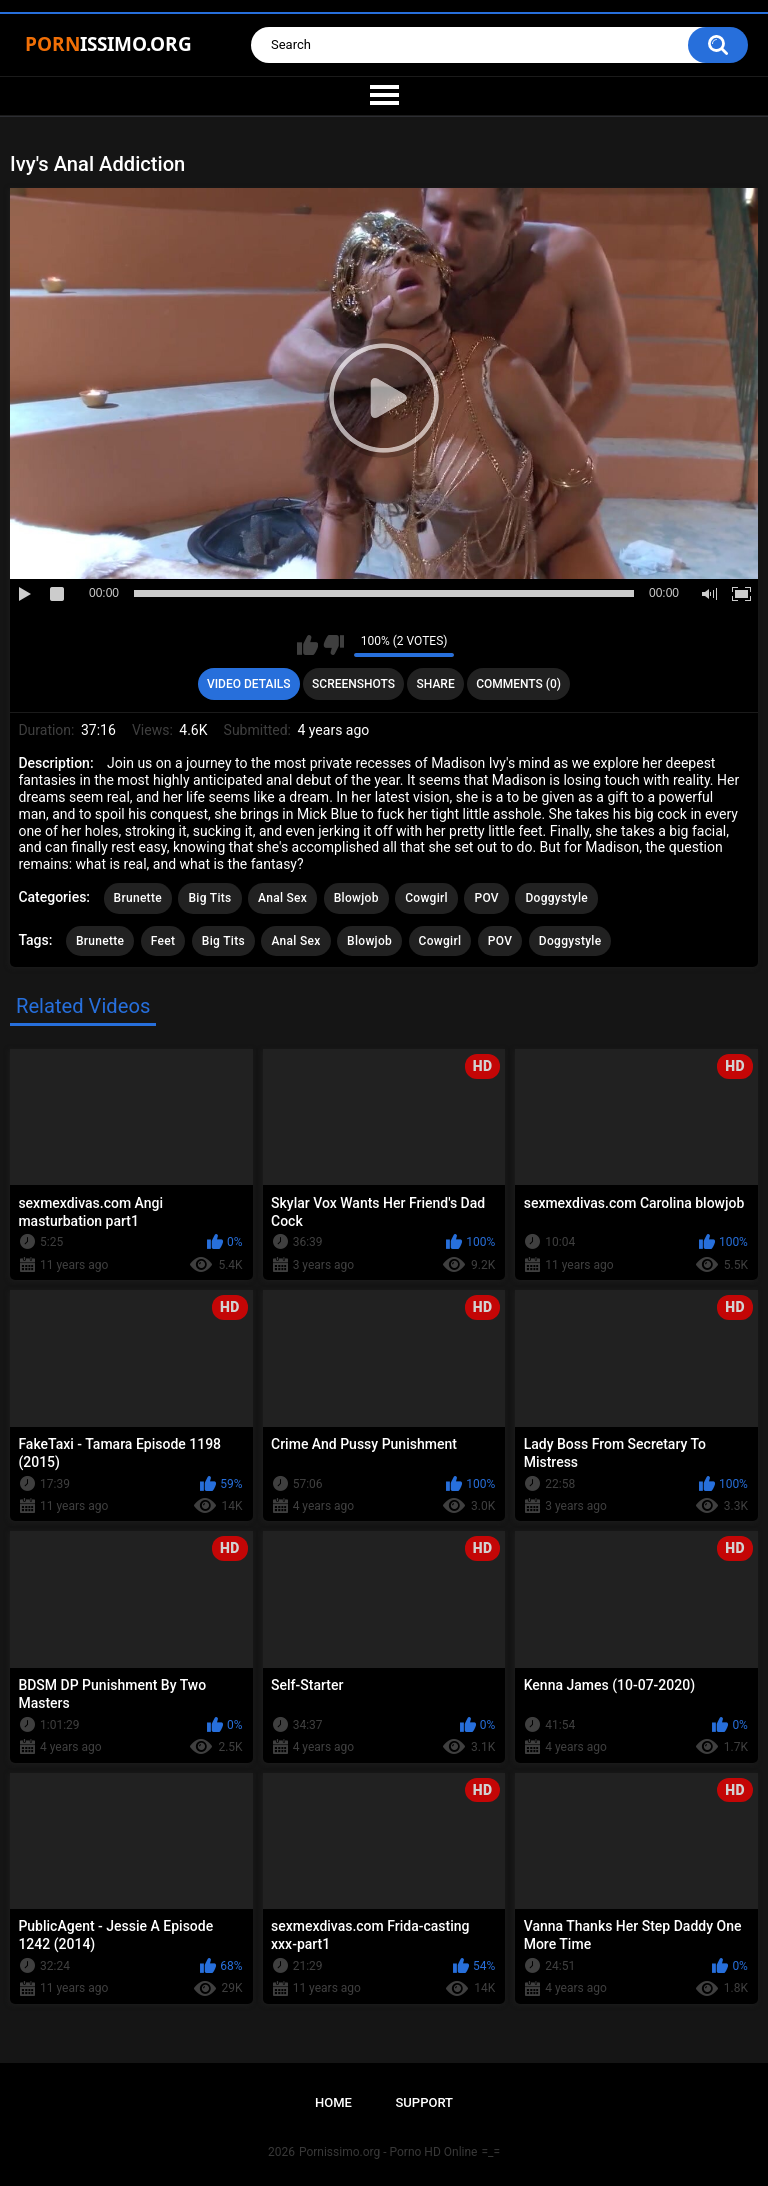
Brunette (138, 898)
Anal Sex (282, 898)
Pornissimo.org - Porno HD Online (388, 2152)
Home (333, 2102)
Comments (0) (518, 684)
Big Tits (209, 898)
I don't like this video (333, 645)
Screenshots (353, 684)
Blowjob (356, 898)
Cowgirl (426, 898)
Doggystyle (556, 898)
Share (436, 684)
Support (424, 2102)
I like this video (307, 645)
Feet (163, 941)
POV (486, 898)
